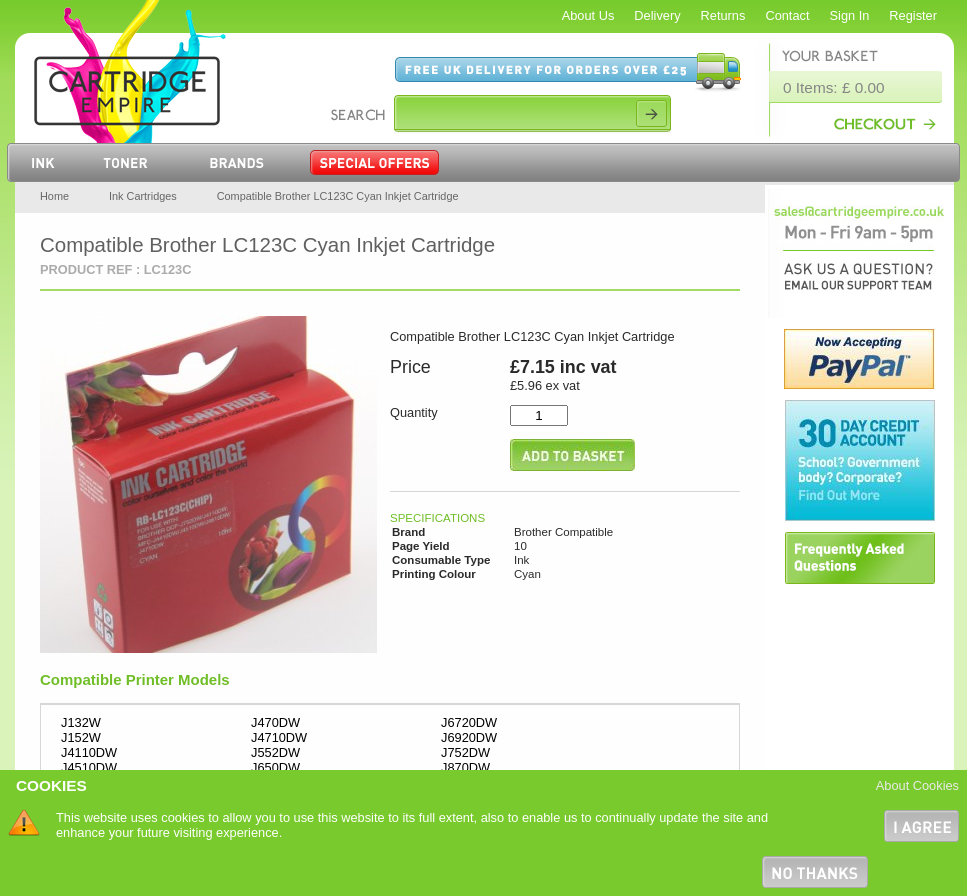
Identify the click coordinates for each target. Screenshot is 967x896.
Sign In (850, 15)
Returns (723, 15)
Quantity (414, 412)
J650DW (275, 767)
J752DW (465, 752)
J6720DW (469, 722)
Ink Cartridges (143, 196)
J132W (81, 722)
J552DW (275, 752)
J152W (81, 737)
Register (913, 15)
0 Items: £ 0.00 (834, 87)
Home (54, 196)
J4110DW (89, 752)
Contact (787, 15)
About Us (588, 15)
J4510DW (89, 767)
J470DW (275, 722)
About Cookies (917, 785)
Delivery (657, 15)
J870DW (465, 767)
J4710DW (279, 737)
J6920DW (469, 737)
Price (410, 367)
